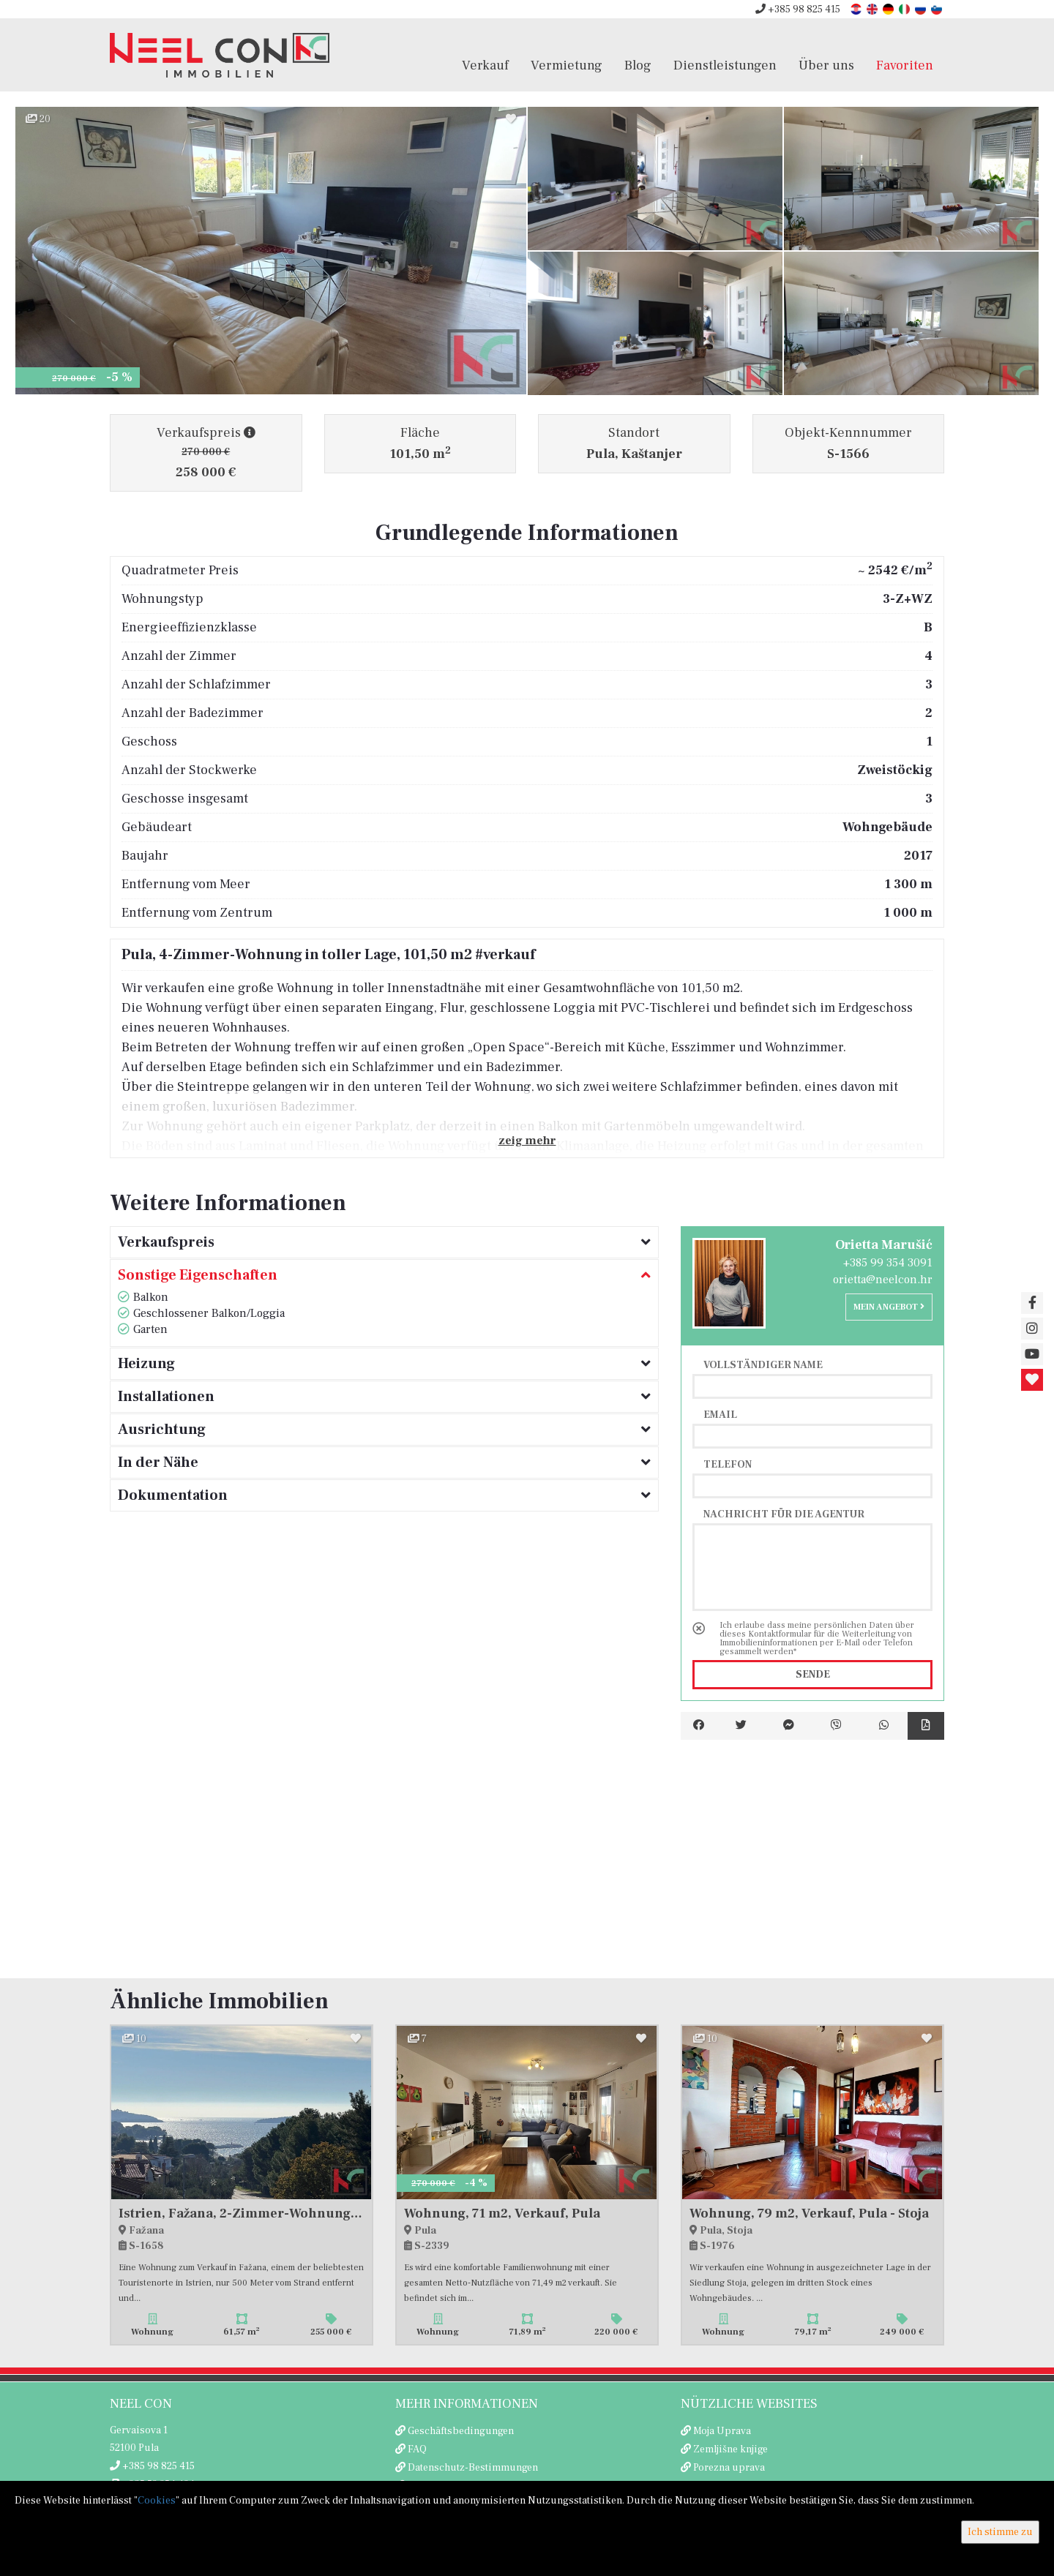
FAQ (417, 2449)
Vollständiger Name (763, 1364)
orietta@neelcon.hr (882, 1279)
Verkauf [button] (485, 65)
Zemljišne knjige (730, 2449)
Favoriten (904, 65)
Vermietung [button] (566, 65)
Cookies (157, 2500)
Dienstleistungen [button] (725, 65)
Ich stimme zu (1000, 2532)
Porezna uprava (729, 2467)
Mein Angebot (888, 1307)
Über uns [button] (826, 65)
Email (720, 1414)
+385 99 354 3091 (887, 1262)
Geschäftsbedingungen (461, 2431)
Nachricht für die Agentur (783, 1514)
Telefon (727, 1464)
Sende (813, 1674)
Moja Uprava (722, 2431)
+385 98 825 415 (797, 9)
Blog (637, 65)
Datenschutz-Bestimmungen (473, 2467)
